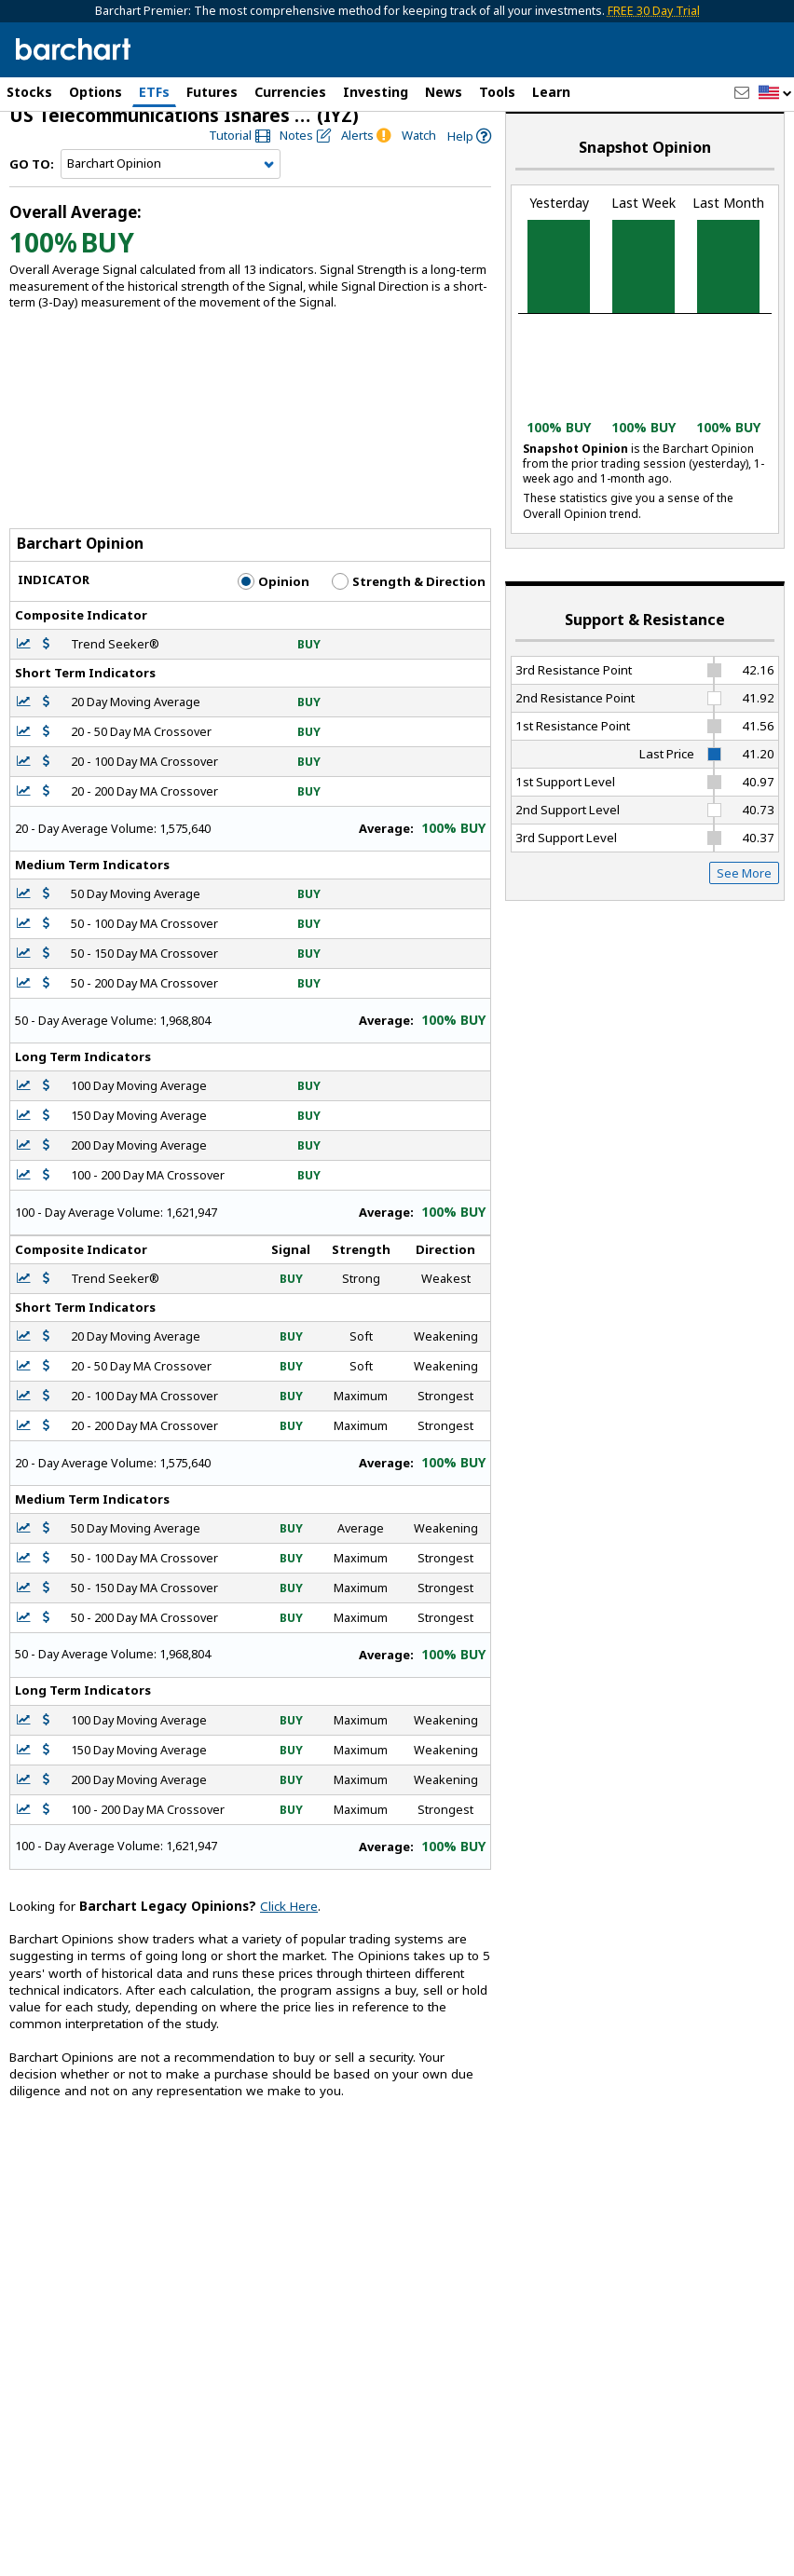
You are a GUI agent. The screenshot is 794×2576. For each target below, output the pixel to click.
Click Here (289, 1923)
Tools (497, 92)
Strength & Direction (409, 598)
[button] (775, 93)
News (443, 92)
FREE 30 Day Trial (654, 11)
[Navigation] (171, 181)
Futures (212, 92)
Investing (375, 92)
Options (95, 92)
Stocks (29, 92)
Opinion (273, 598)
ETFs (154, 92)
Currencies (290, 92)
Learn (551, 92)
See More (744, 889)
